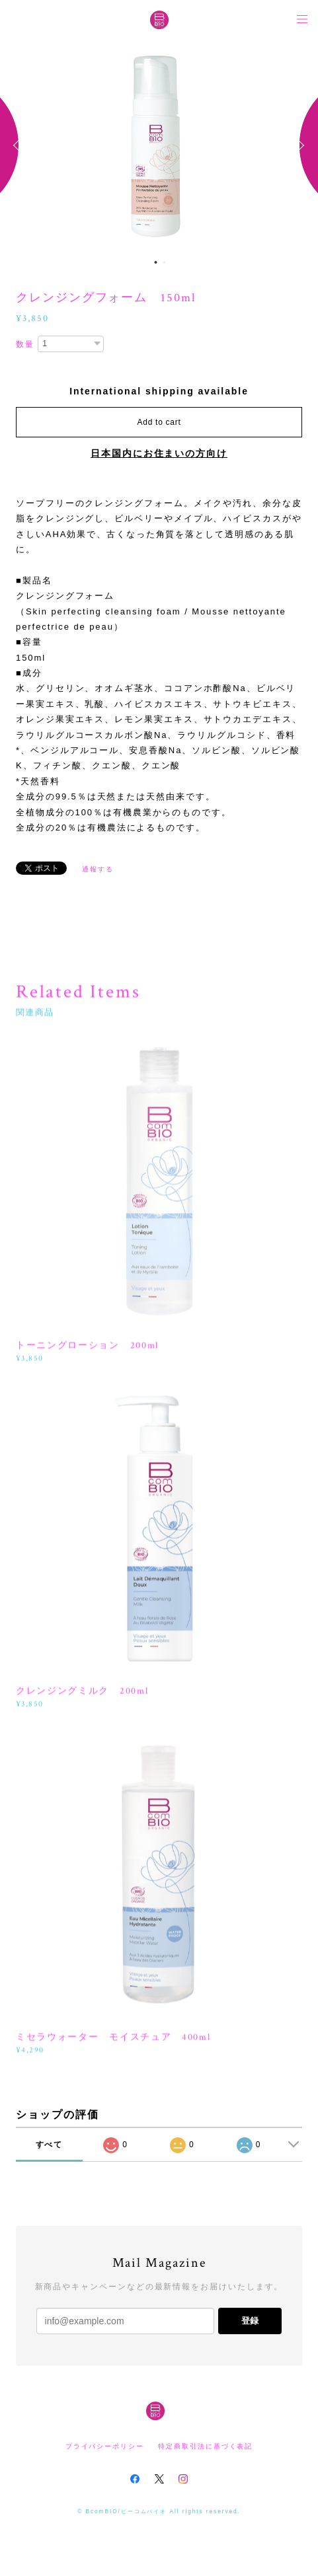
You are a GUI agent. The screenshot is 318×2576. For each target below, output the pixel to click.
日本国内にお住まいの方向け (159, 453)
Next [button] (298, 145)
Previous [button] (19, 145)
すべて (49, 2144)
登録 (249, 2321)
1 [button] (156, 262)
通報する (98, 869)
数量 (25, 344)
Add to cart (159, 422)
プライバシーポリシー (104, 2446)
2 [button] (164, 262)
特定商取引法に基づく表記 (205, 2446)
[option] (159, 145)
